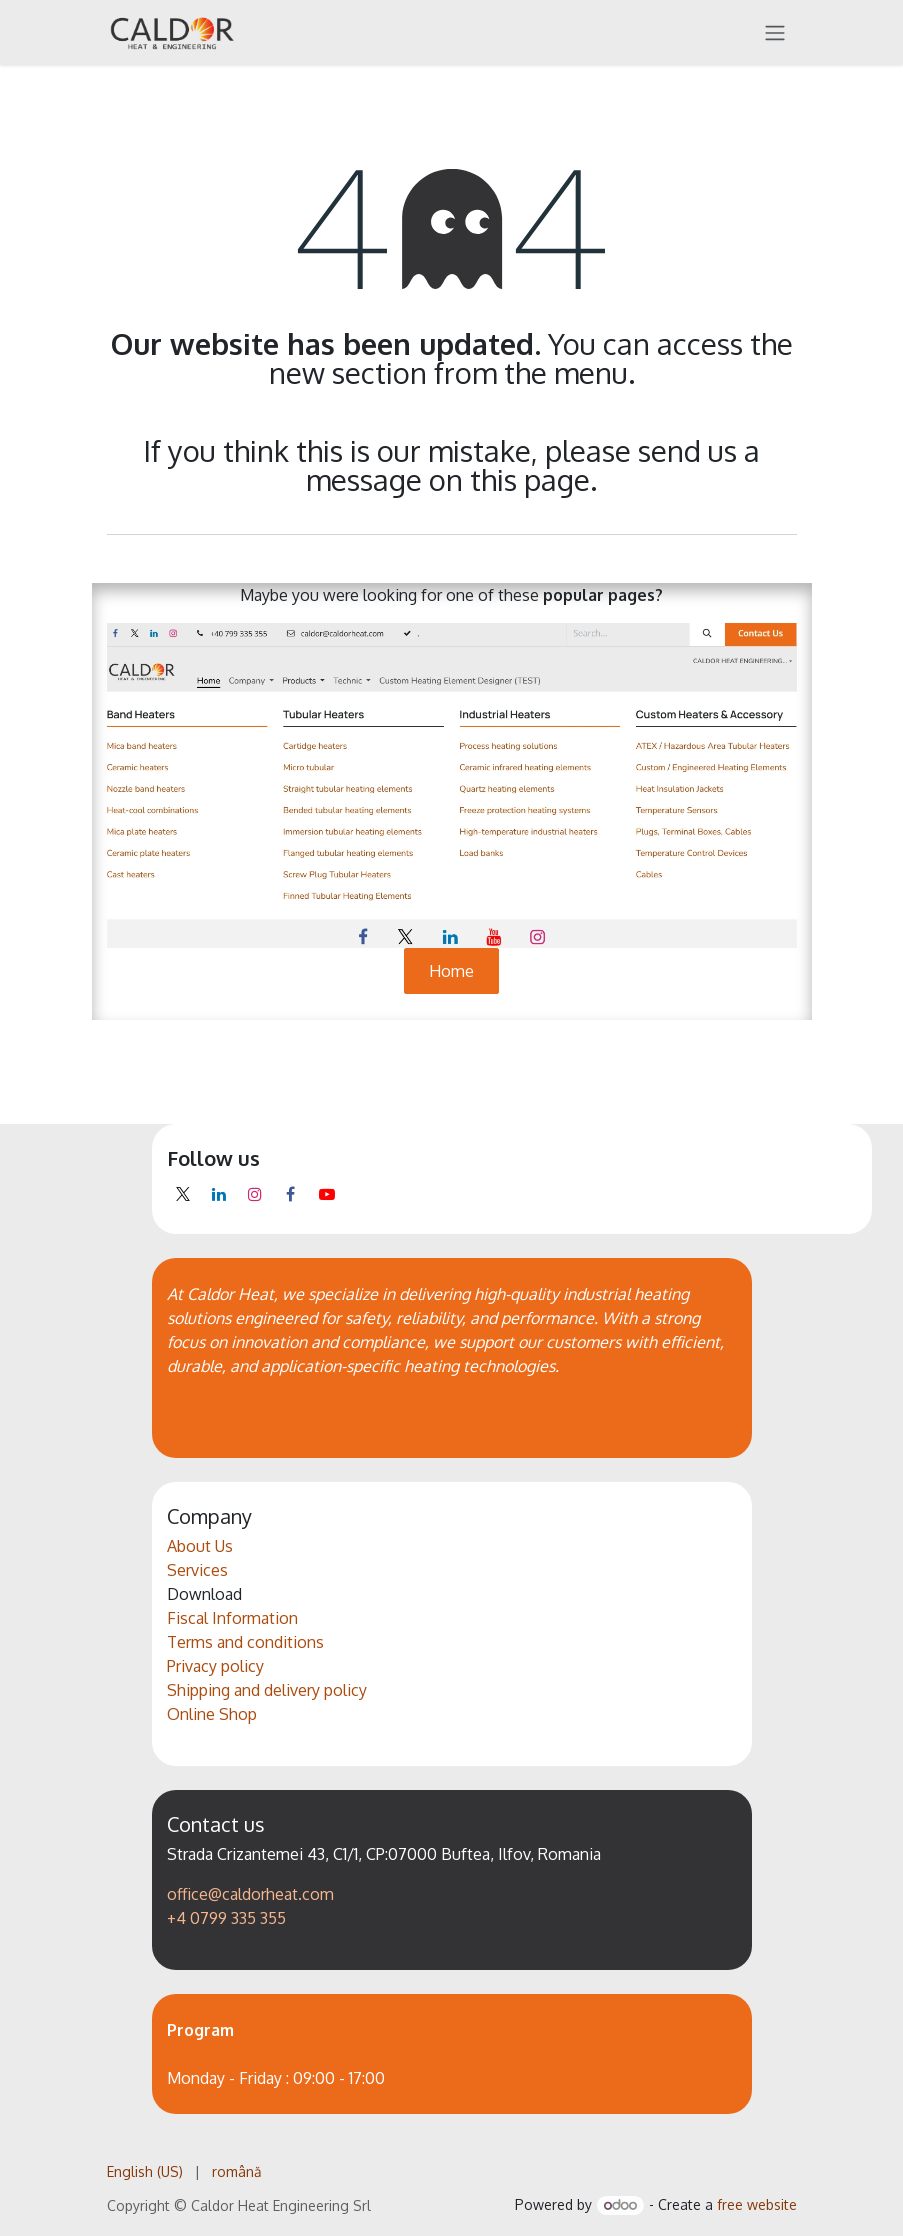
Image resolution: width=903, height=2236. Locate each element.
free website (757, 2204)
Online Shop (212, 1714)
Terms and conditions (245, 1642)
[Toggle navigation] (775, 32)
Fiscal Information (232, 1618)
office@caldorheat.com (250, 1894)
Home (451, 971)
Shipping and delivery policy (267, 1690)
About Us (200, 1546)
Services (197, 1570)
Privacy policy (215, 1666)
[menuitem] (145, 2171)
